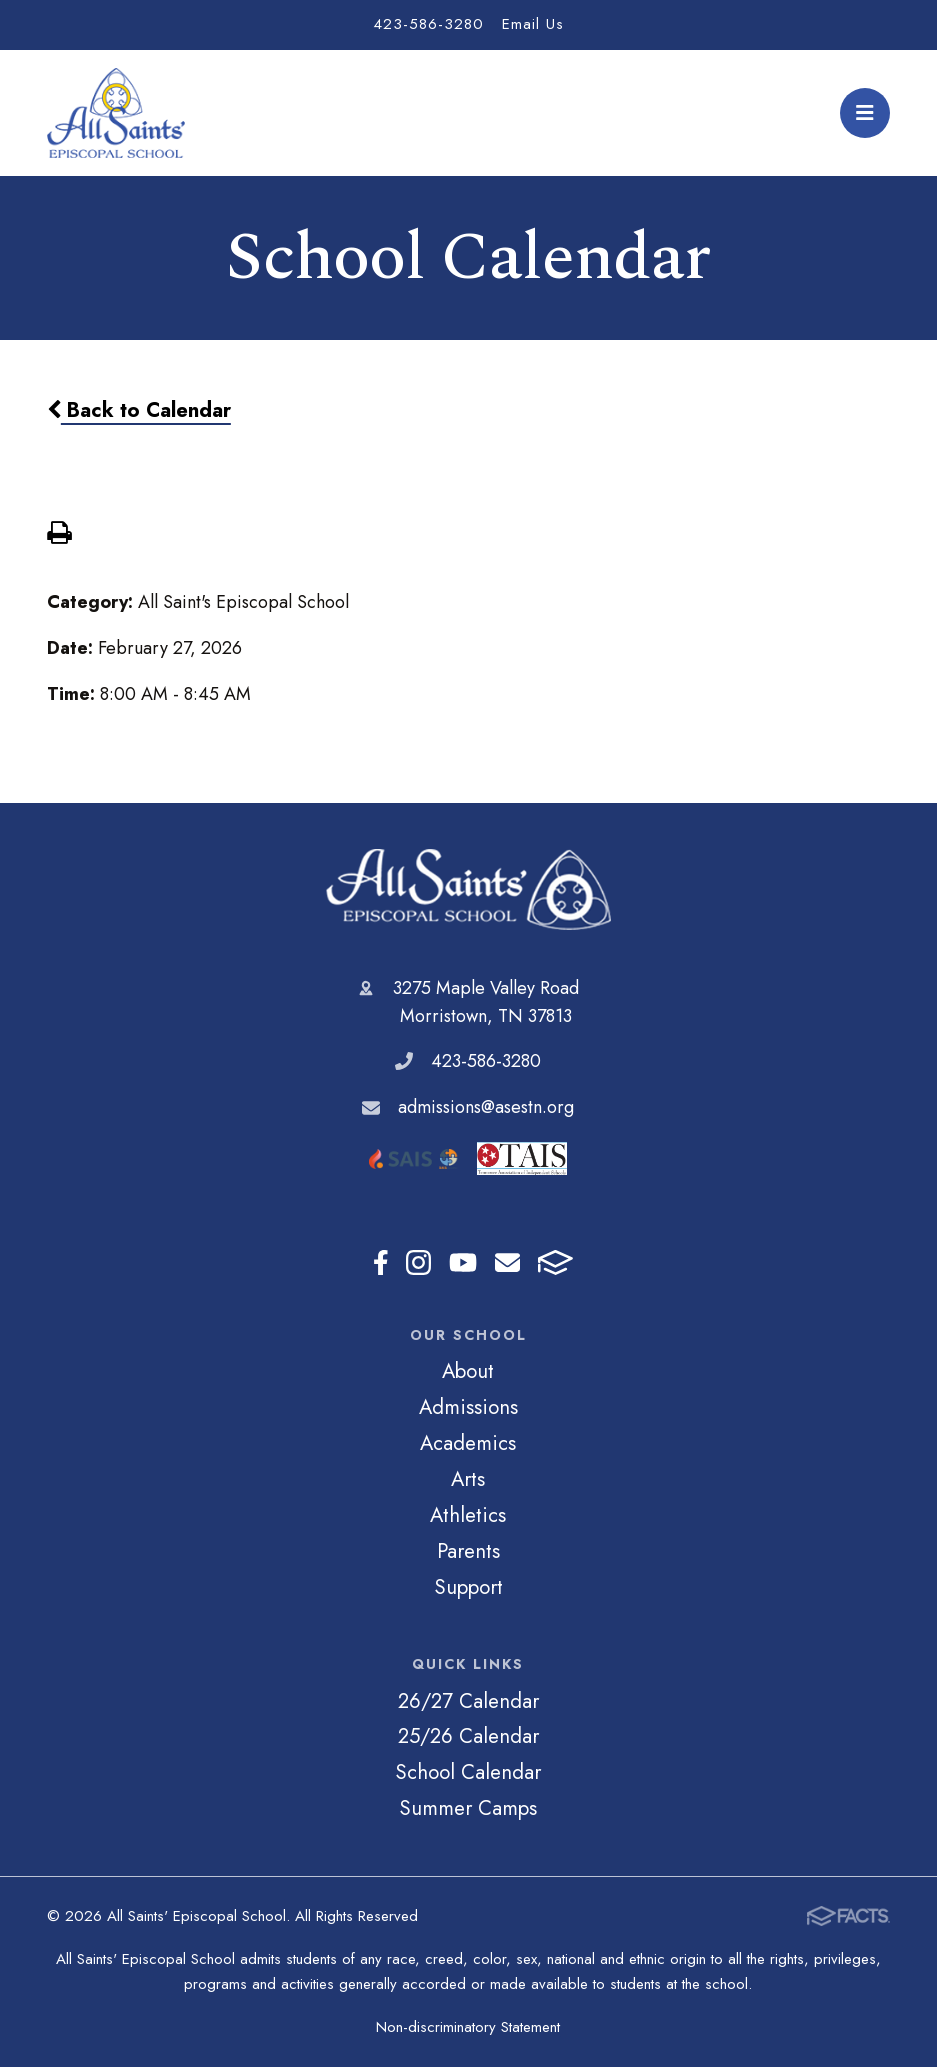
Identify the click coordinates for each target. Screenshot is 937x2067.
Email (507, 1262)
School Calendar (468, 1772)
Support (468, 1587)
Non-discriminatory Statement (468, 2027)
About (468, 1371)
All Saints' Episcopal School (468, 889)
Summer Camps (468, 1808)
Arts (468, 1479)
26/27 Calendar (468, 1701)
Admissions (468, 1407)
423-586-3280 (428, 24)
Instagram (418, 1262)
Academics (468, 1443)
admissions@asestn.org (486, 1107)
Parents (468, 1551)
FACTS (555, 1262)
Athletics (468, 1515)
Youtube (463, 1262)
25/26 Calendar (468, 1736)
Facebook (381, 1262)
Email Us (533, 24)
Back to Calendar (139, 410)
